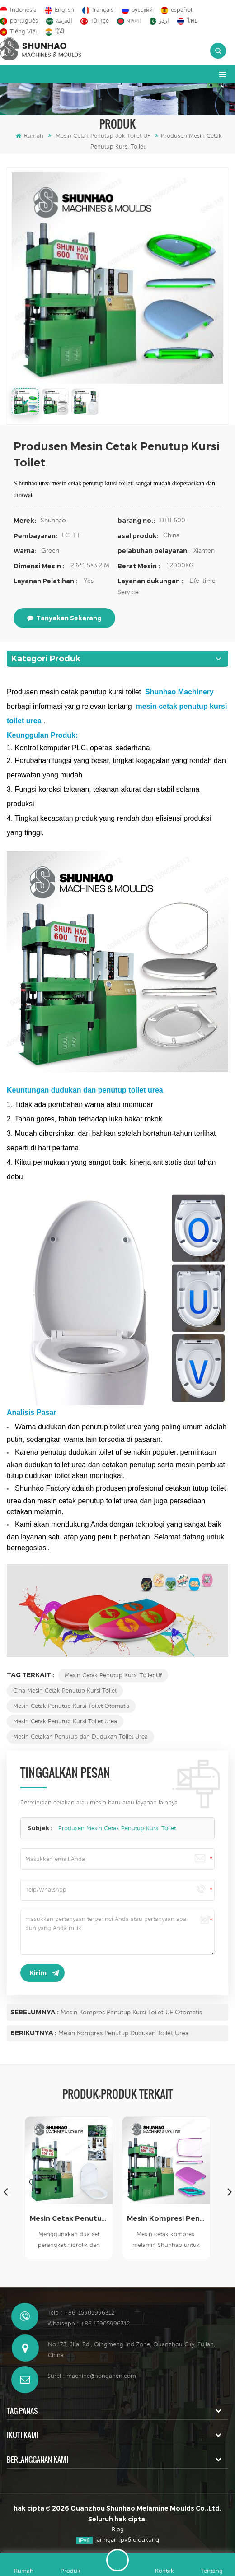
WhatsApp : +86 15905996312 (88, 2323)
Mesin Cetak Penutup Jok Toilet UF (103, 135)
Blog (118, 2529)
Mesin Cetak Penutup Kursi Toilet (69, 2218)
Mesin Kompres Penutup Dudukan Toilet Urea (123, 2033)
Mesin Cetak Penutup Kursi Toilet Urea (65, 1721)
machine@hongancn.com (101, 2375)
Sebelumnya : (34, 2012)
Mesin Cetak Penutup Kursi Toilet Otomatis (71, 1705)
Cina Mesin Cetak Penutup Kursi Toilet (65, 1690)
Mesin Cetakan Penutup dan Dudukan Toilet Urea (80, 1736)
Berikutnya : (33, 2033)
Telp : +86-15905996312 (80, 2312)
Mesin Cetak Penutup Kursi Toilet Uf (113, 1675)
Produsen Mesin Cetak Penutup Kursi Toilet (117, 1828)
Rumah (29, 135)
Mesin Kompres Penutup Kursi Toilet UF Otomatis (131, 2012)
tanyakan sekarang (64, 618)
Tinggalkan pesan (117, 2560)
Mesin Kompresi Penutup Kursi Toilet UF (166, 2218)
